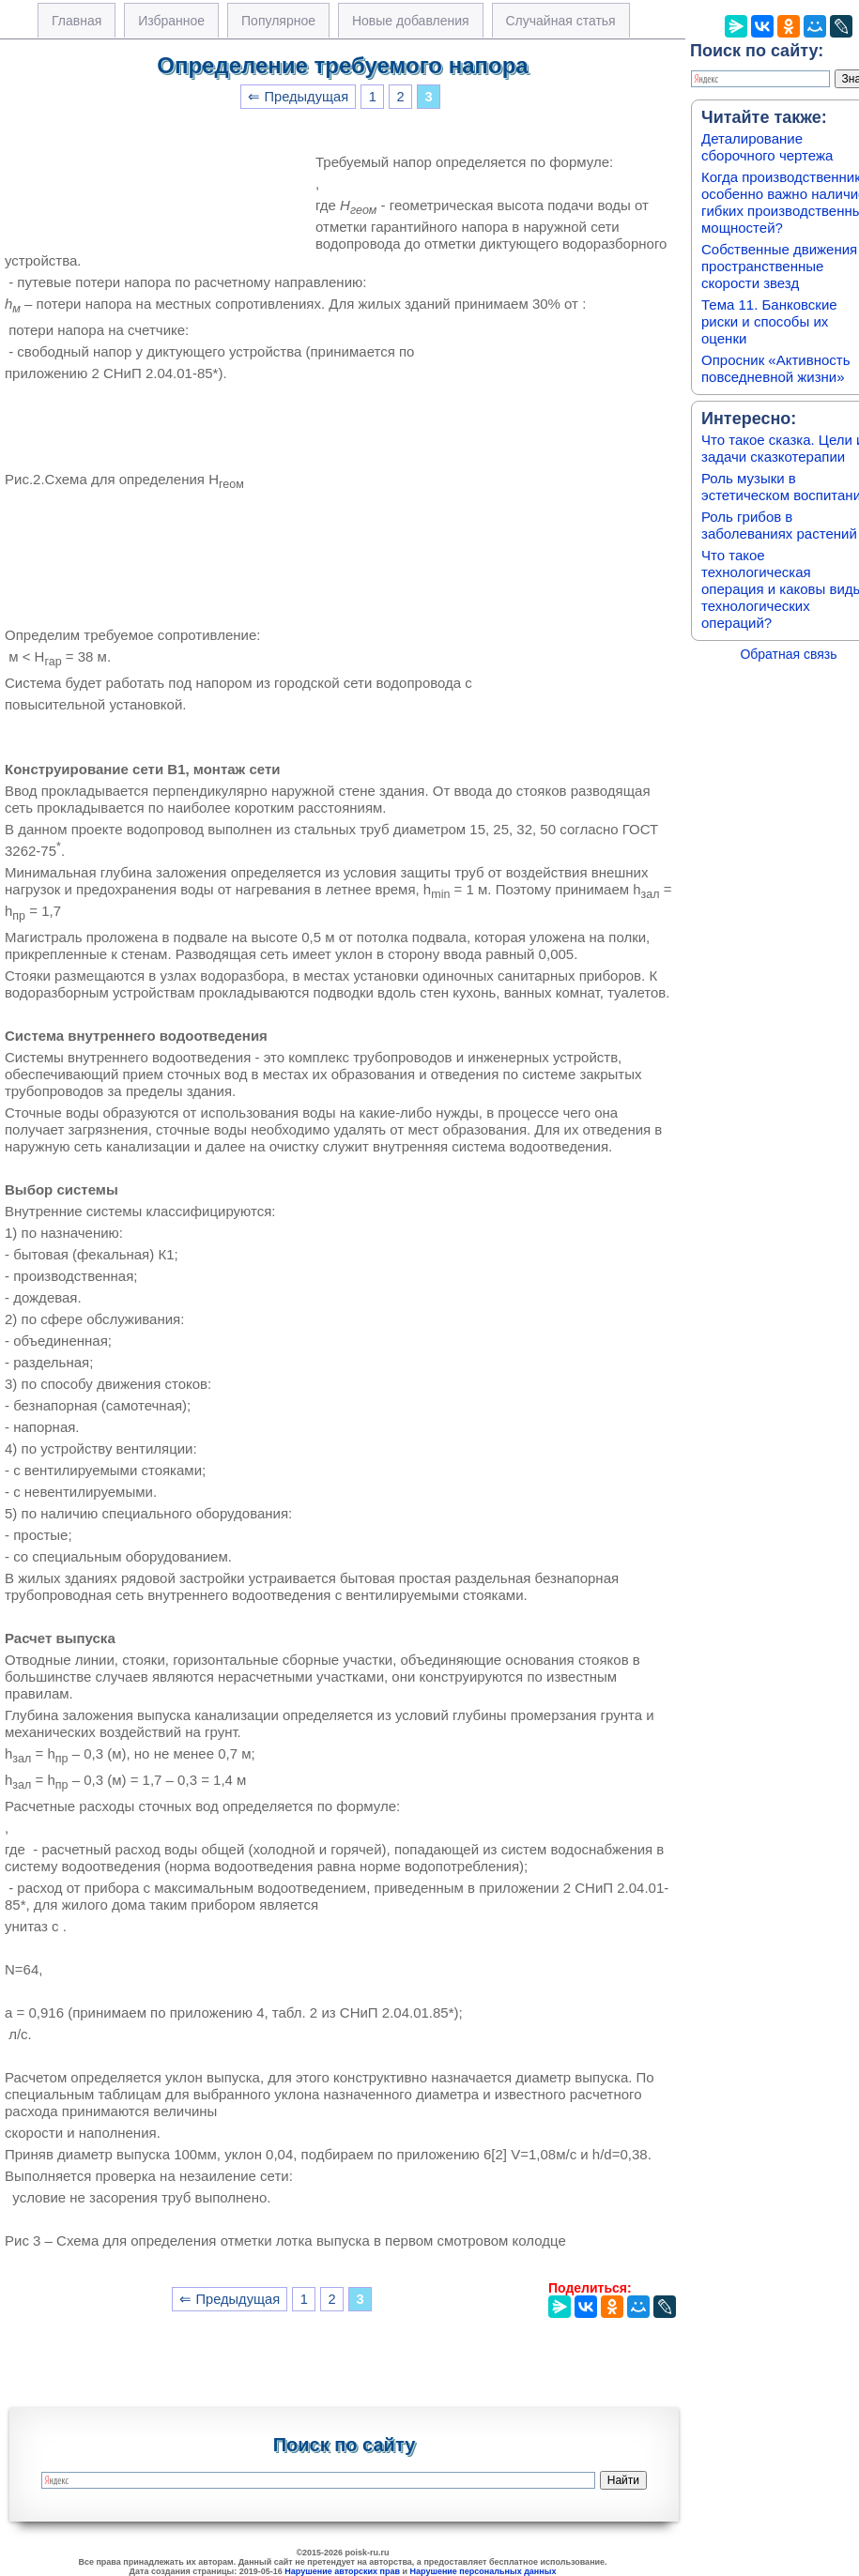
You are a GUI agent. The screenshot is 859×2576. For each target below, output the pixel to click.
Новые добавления (410, 20)
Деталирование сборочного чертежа (767, 146)
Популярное (278, 20)
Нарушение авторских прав (342, 2571)
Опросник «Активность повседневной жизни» (775, 368)
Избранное (171, 20)
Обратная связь (788, 654)
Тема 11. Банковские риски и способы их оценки (769, 321)
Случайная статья (561, 20)
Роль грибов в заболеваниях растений (779, 525)
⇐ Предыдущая (298, 96)
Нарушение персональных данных (483, 2571)
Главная (76, 20)
